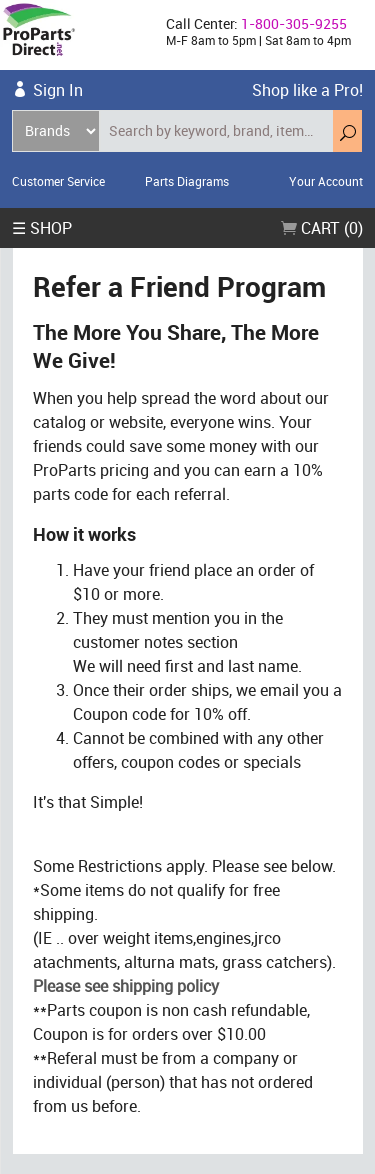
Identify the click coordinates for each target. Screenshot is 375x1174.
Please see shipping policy (126, 986)
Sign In (58, 90)
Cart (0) (322, 228)
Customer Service (58, 181)
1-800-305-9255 (294, 23)
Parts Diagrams (187, 181)
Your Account (326, 181)
